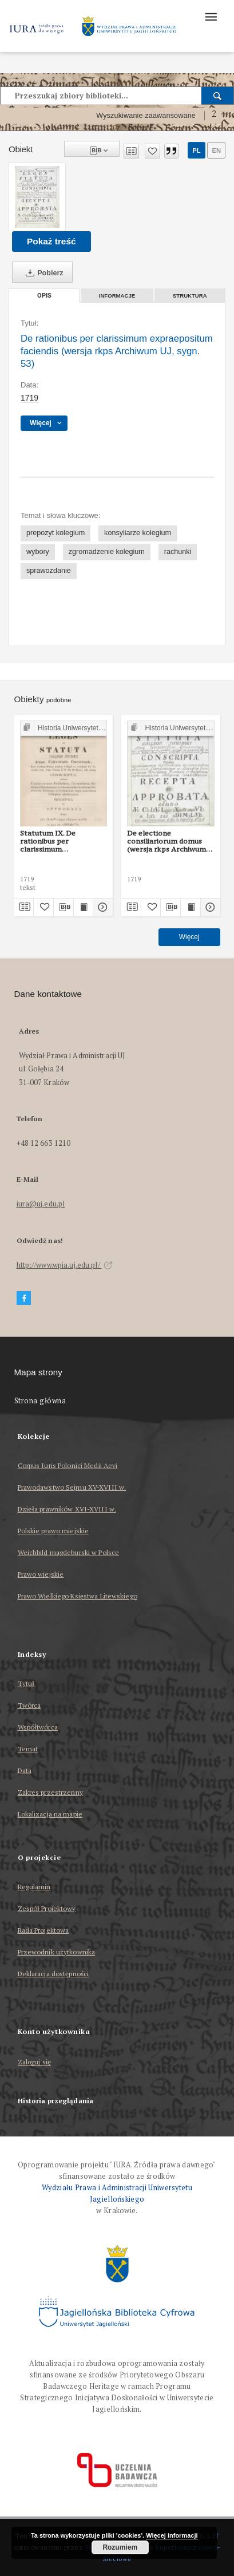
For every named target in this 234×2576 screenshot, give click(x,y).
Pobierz (42, 273)
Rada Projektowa (43, 1930)
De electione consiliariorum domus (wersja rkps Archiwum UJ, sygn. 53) (166, 841)
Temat (28, 1748)
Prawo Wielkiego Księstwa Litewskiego (77, 1596)
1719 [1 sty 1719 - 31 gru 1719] (29, 397)
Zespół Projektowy (47, 1908)
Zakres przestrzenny (50, 1792)
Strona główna (40, 1401)
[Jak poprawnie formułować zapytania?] (214, 115)
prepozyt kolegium (55, 533)
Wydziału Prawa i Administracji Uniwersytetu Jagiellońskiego (117, 2193)
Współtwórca (38, 1727)
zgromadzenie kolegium (107, 552)
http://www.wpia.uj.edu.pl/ (65, 1265)
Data (24, 1770)
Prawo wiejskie (41, 1574)
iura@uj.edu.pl (41, 1204)
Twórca (29, 1705)
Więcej (189, 937)
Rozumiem (119, 2547)
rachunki (178, 552)
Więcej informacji (171, 2535)
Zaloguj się (34, 2062)
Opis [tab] (44, 295)
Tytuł (26, 1683)
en (216, 150)
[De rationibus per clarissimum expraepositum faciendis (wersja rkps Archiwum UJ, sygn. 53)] (37, 197)
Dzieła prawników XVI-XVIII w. (67, 1509)
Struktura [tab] (190, 295)
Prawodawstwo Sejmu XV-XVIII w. (72, 1487)
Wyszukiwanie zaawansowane (146, 116)
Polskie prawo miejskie (53, 1530)
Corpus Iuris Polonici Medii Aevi (68, 1465)
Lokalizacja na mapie (50, 1814)
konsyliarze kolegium (137, 533)
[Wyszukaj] (217, 95)
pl (196, 150)
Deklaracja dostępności (53, 1973)
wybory (37, 552)
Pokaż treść (51, 241)
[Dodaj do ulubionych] (152, 151)
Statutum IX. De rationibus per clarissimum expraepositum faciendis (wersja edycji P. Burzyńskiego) (62, 841)
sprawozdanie (48, 571)
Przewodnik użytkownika (57, 1952)
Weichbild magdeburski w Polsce (69, 1552)
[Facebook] (24, 1298)
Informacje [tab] (117, 295)
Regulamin (34, 1886)
